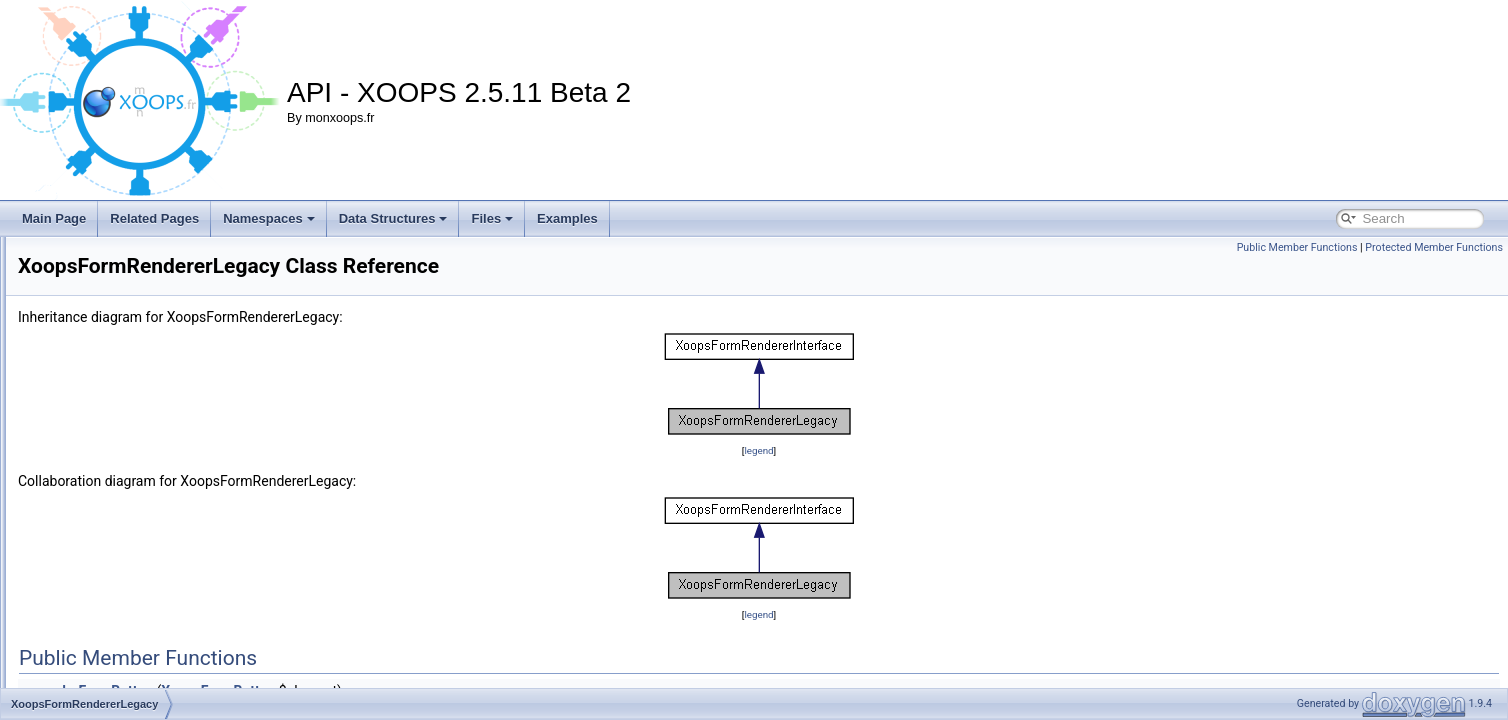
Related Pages (154, 218)
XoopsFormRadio (112, 318)
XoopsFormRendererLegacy (141, 472)
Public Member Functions (1297, 247)
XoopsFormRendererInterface (145, 450)
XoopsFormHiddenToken (132, 252)
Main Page (54, 218)
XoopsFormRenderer (122, 362)
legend (883, 450)
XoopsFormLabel (111, 274)
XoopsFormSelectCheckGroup (147, 516)
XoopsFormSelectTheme (132, 648)
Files (492, 218)
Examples (567, 218)
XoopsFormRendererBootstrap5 (151, 428)
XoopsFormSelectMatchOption (147, 626)
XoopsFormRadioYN (121, 340)
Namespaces (269, 218)
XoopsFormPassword (123, 296)
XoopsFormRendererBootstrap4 (151, 406)
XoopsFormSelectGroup (130, 582)
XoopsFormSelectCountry (134, 538)
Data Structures (393, 218)
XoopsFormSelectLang (127, 604)
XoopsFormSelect (113, 494)
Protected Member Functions (1434, 247)
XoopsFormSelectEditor (129, 560)
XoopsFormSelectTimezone (140, 670)
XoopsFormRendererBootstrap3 (151, 384)
